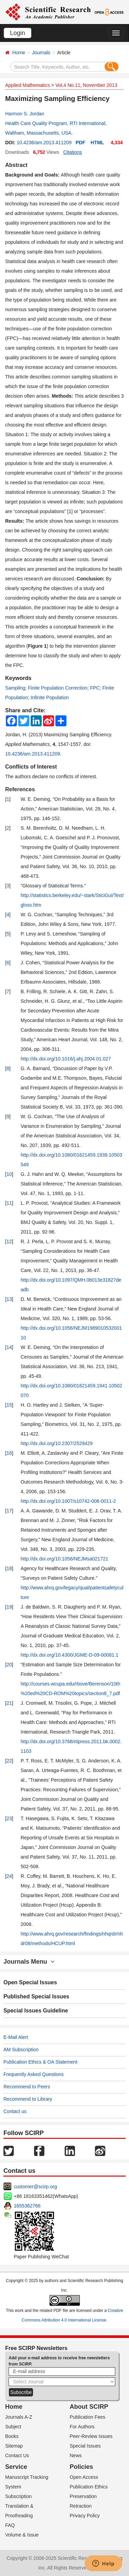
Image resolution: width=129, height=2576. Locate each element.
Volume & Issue (22, 2535)
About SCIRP (89, 2406)
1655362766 (27, 2206)
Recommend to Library (27, 2099)
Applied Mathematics (27, 85)
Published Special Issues (36, 1996)
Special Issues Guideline (35, 2010)
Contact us (14, 2111)
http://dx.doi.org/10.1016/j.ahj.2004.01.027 (66, 1059)
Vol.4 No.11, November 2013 (86, 85)
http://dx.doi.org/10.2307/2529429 (57, 1443)
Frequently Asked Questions (33, 2074)
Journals (41, 52)
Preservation (83, 2496)
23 (9, 1818)
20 (9, 1664)
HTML (97, 142)
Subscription (18, 2496)
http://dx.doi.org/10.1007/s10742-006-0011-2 (68, 1501)
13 (9, 1299)
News (76, 2455)
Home (18, 52)
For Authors (82, 2426)
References (20, 789)
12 (9, 1241)
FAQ (10, 2525)
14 (9, 1347)
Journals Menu (29, 1961)
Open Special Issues (30, 1982)
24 (9, 1876)
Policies (81, 2466)
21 (9, 1703)
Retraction (81, 2506)
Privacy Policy (85, 2515)
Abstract (16, 165)
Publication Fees (88, 2417)
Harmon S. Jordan (24, 113)
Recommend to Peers (26, 2086)
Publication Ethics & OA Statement (40, 2062)
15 (9, 1405)
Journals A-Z (18, 2417)
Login (17, 33)
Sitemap (14, 2446)
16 (9, 1453)
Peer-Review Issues (91, 2436)
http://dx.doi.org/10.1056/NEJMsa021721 (64, 1559)
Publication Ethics (89, 2486)
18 (9, 1568)
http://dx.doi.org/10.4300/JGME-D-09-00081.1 (69, 1655)
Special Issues (85, 2446)
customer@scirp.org (35, 2186)
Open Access (84, 2477)
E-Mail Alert (15, 2037)
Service (16, 2466)
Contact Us (17, 2455)
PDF (80, 142)
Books (12, 2436)
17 (9, 1510)
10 (9, 1174)
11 (9, 1203)
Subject (13, 2426)
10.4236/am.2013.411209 (44, 142)
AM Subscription (21, 2049)
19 (9, 1607)
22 (9, 1760)
